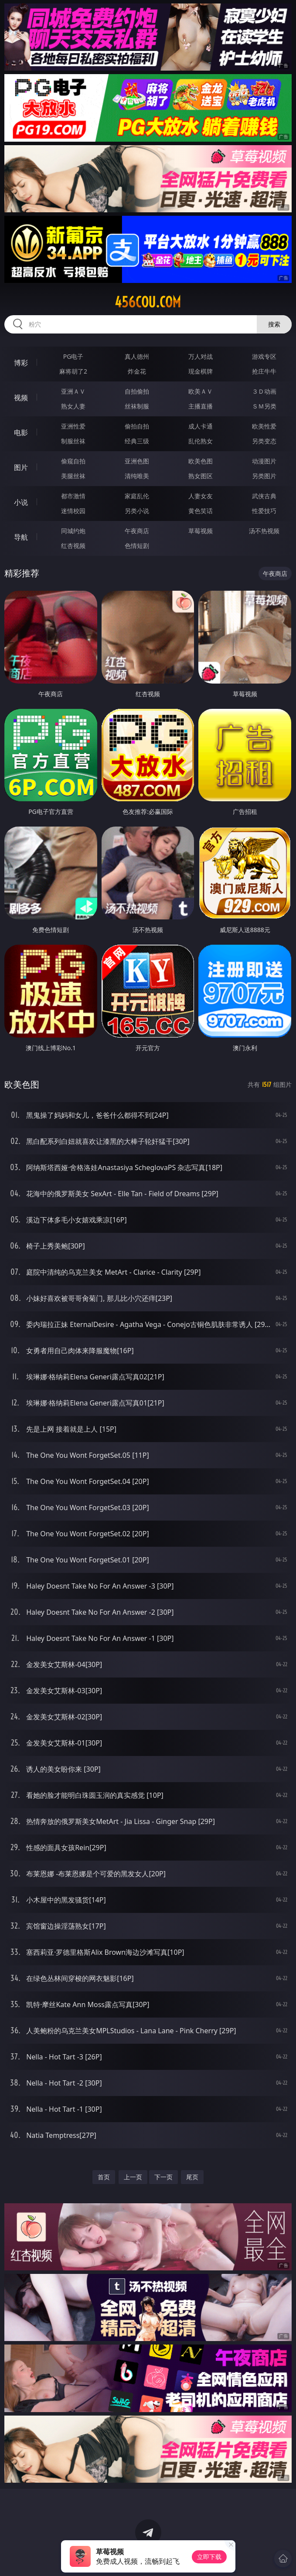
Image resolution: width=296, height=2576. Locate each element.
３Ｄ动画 (264, 391)
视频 (21, 397)
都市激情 (73, 496)
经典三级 (137, 441)
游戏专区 (264, 356)
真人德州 (137, 356)
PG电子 (73, 356)
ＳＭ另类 (264, 406)
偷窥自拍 (73, 461)
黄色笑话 (200, 511)
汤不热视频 (264, 531)
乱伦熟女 (200, 441)
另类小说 (137, 511)
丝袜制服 (137, 406)
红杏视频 (73, 545)
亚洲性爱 (73, 426)
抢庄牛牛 (264, 371)
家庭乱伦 (137, 496)
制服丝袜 (73, 441)
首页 (104, 2177)
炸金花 (137, 371)
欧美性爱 (264, 426)
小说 (21, 502)
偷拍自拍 (137, 426)
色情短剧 (137, 545)
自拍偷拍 (137, 391)
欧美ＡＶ (200, 391)
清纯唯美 (137, 476)
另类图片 (264, 476)
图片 (21, 467)
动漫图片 (264, 461)
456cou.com (148, 302)
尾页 (192, 2177)
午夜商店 (137, 531)
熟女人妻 (73, 406)
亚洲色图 (137, 461)
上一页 (133, 2177)
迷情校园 (73, 511)
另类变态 (264, 441)
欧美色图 (200, 461)
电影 (21, 432)
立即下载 (209, 2556)
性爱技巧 (264, 511)
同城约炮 (73, 531)
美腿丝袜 (73, 476)
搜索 (274, 324)
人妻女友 (200, 496)
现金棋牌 (200, 371)
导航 (21, 537)
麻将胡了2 (73, 371)
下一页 (163, 2177)
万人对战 (200, 356)
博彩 (21, 363)
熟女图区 (200, 476)
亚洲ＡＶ (73, 391)
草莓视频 (200, 531)
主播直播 (200, 406)
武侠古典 (264, 496)
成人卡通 (200, 426)
